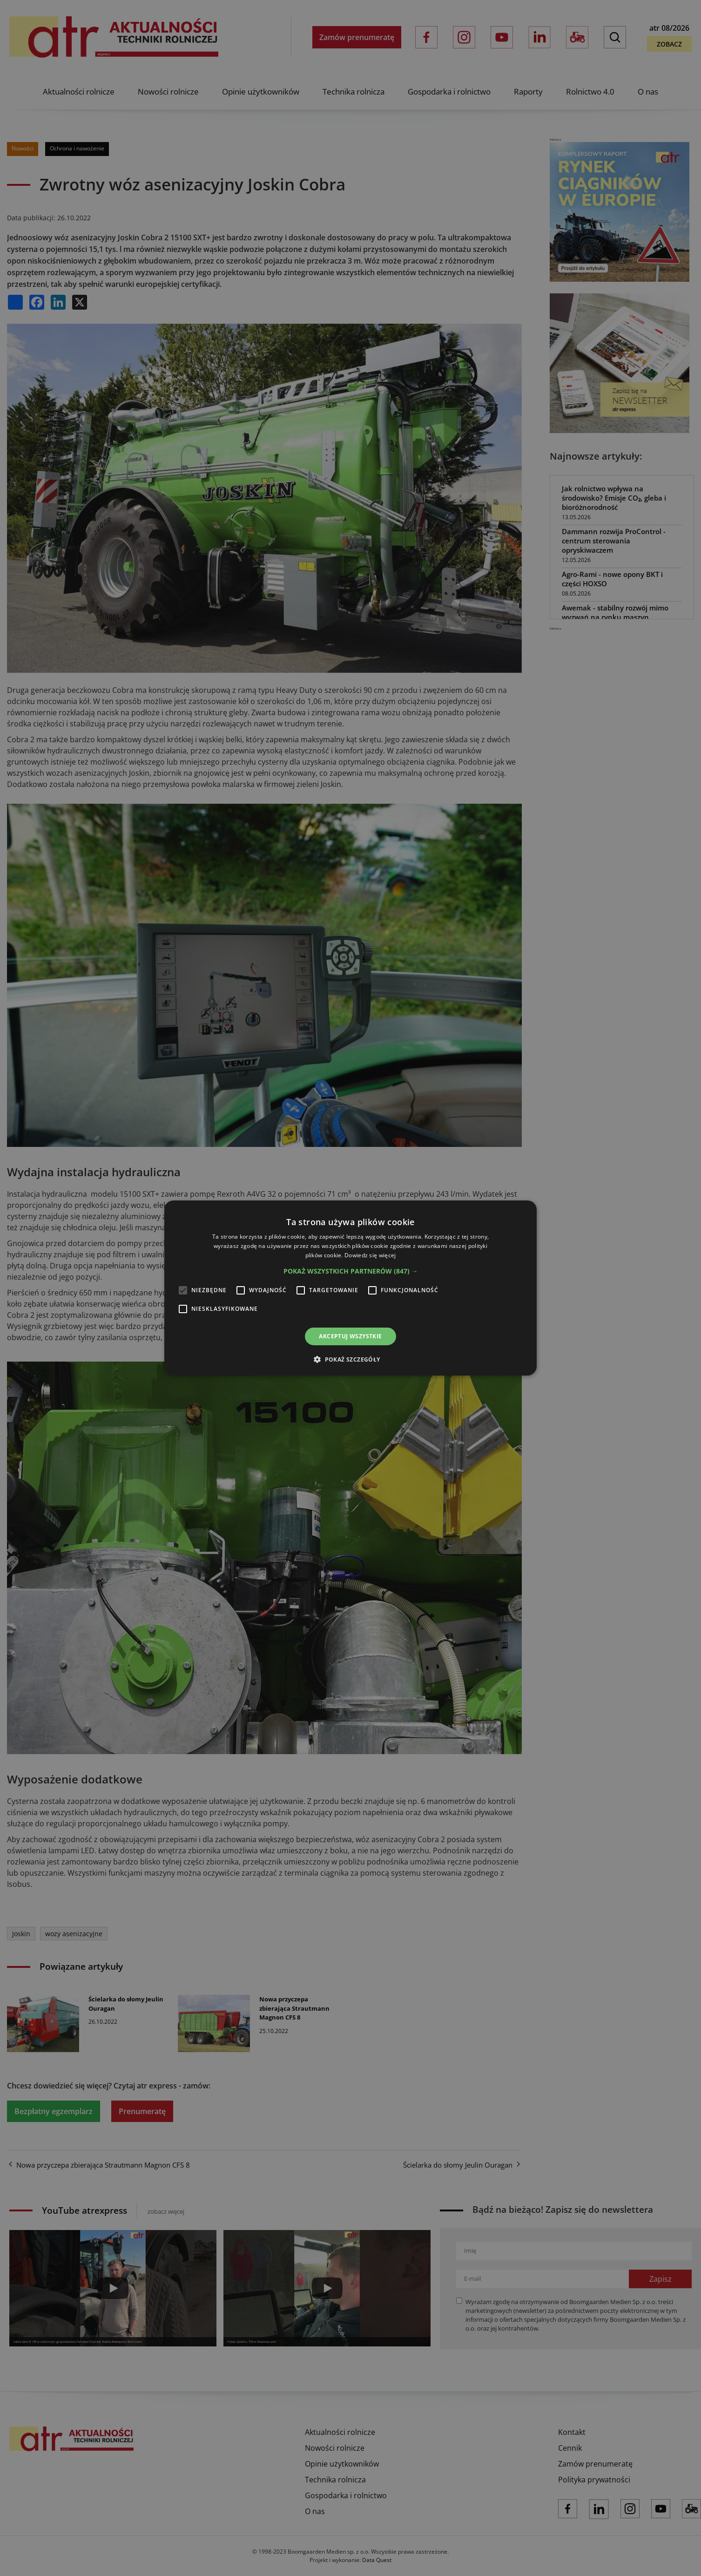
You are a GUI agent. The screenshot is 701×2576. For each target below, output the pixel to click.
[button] (350, 1271)
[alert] (350, 1288)
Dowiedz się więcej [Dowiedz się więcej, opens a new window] (370, 1255)
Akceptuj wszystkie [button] (350, 1336)
